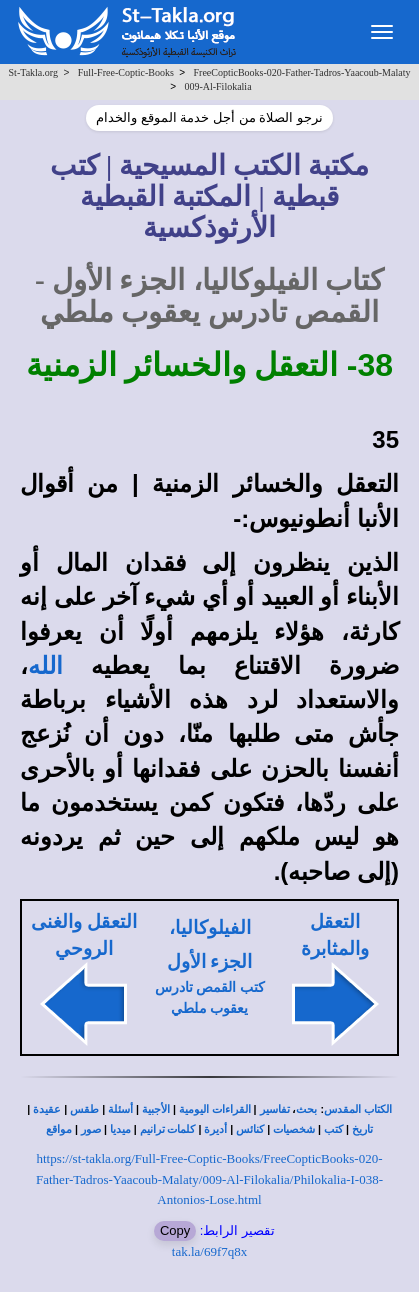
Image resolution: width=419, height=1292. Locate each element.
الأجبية (156, 1109)
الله (45, 666)
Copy (175, 1230)
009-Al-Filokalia (217, 86)
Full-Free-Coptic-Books (126, 72)
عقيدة (47, 1109)
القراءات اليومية (215, 1109)
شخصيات (294, 1129)
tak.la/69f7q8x (209, 1251)
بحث (306, 1109)
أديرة (215, 1129)
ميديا (120, 1129)
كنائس (250, 1129)
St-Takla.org (33, 72)
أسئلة (120, 1109)
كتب (333, 1129)
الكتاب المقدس (358, 1109)
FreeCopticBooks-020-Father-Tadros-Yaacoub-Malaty (302, 72)
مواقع (59, 1129)
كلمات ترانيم (168, 1129)
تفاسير (275, 1109)
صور (91, 1129)
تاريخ (362, 1129)
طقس (84, 1109)
